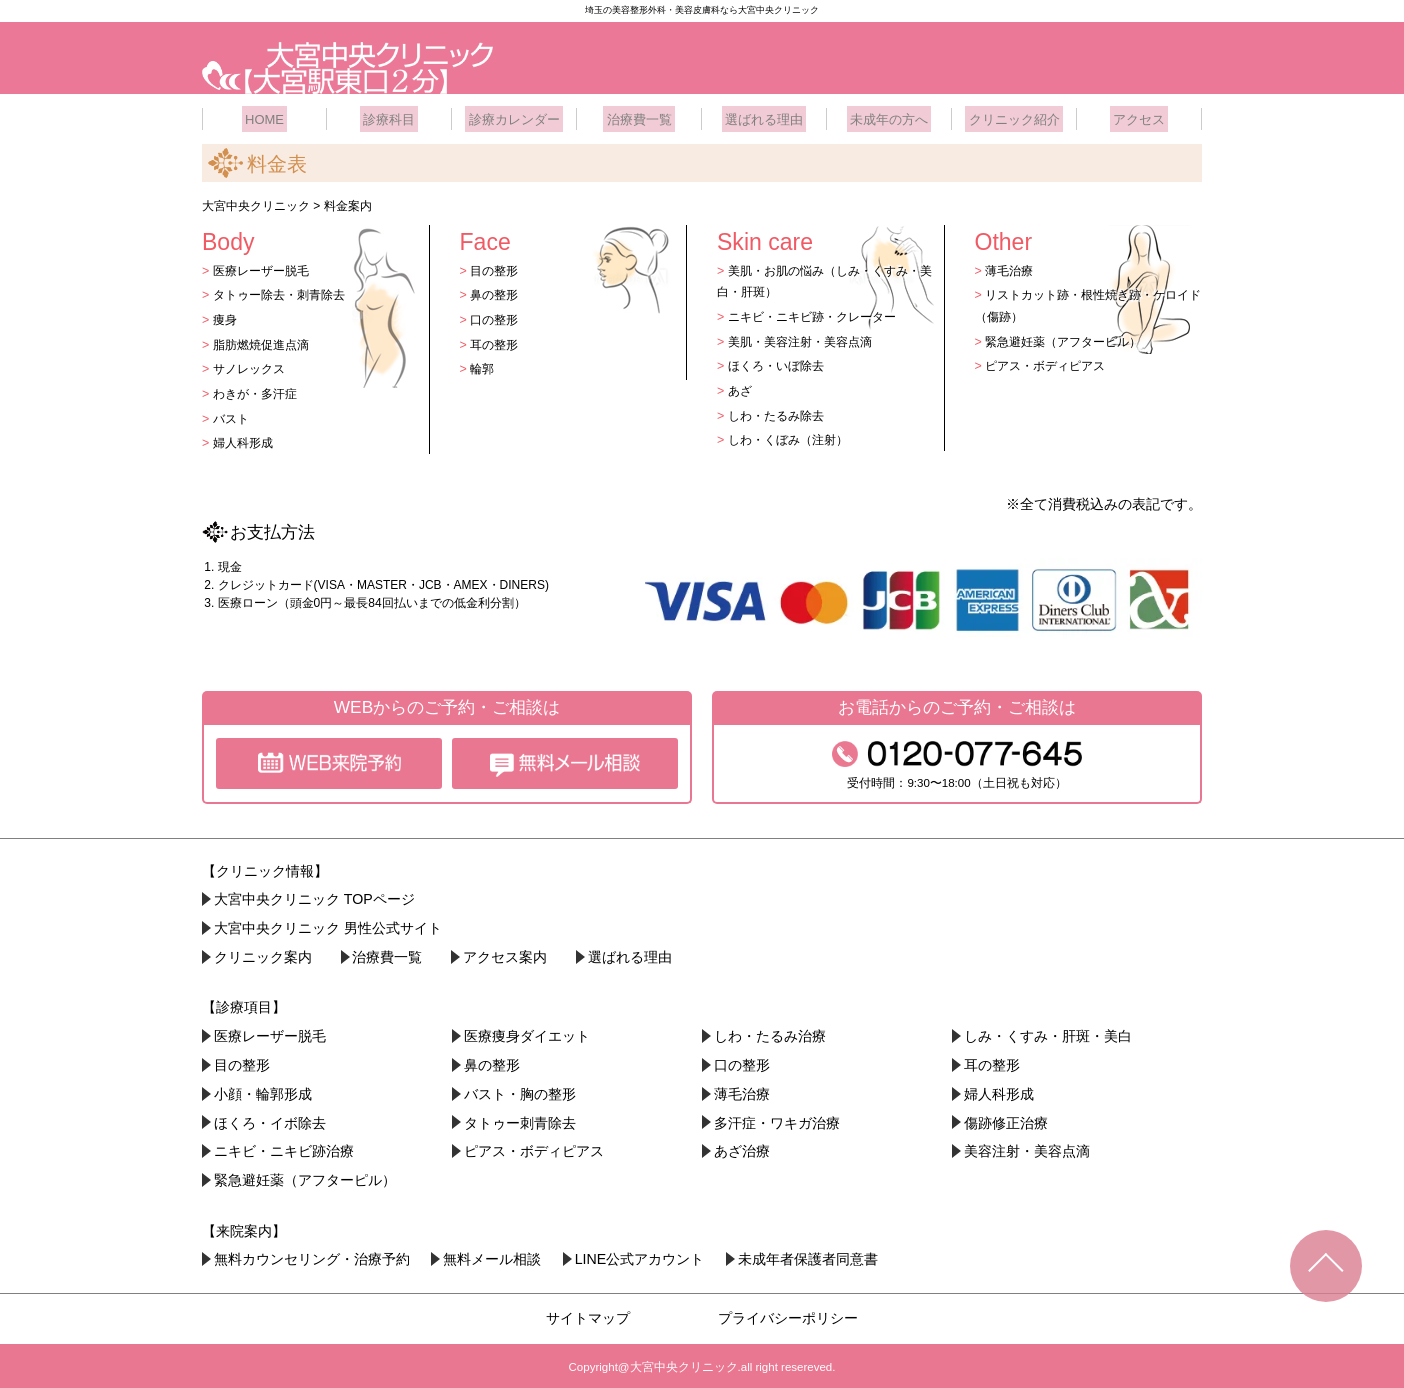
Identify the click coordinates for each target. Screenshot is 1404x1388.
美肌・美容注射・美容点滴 (806, 337)
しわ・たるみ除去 (780, 411)
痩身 (226, 315)
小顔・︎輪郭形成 (264, 1090)
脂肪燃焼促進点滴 (265, 340)
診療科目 (389, 115)
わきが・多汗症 (258, 389)
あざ (741, 386)
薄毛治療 (1012, 266)
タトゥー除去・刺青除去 (284, 291)
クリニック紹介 (1014, 115)
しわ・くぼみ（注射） (793, 435)
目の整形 (497, 266)
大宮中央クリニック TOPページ (315, 896)
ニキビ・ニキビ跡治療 (285, 1148)
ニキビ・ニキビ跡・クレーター (819, 312)
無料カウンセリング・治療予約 (313, 1256)
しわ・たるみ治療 (771, 1033)
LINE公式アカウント (643, 1256)
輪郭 (484, 365)
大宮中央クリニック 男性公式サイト (329, 925)
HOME (265, 115)
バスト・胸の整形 (521, 1090)
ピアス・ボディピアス (1051, 362)
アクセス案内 (508, 954)
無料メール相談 (494, 1256)
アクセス (1139, 115)
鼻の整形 (497, 291)
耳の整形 (497, 340)
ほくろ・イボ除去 (271, 1119)
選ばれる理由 (764, 115)
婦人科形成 (245, 438)
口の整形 (497, 315)
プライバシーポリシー (788, 1314)
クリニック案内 (264, 954)
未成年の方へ (889, 115)
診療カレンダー (514, 115)
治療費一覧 (639, 115)
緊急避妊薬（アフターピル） (1070, 337)
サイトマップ (588, 1314)
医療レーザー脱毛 (265, 266)
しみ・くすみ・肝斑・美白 (1049, 1033)
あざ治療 (743, 1148)
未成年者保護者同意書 (812, 1256)
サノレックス (252, 365)
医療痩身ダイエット (528, 1033)
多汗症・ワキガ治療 (778, 1119)
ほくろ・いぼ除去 (780, 362)
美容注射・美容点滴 (1028, 1148)
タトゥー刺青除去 (521, 1119)
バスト (232, 414)
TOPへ (1326, 1266)
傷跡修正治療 (1007, 1119)
